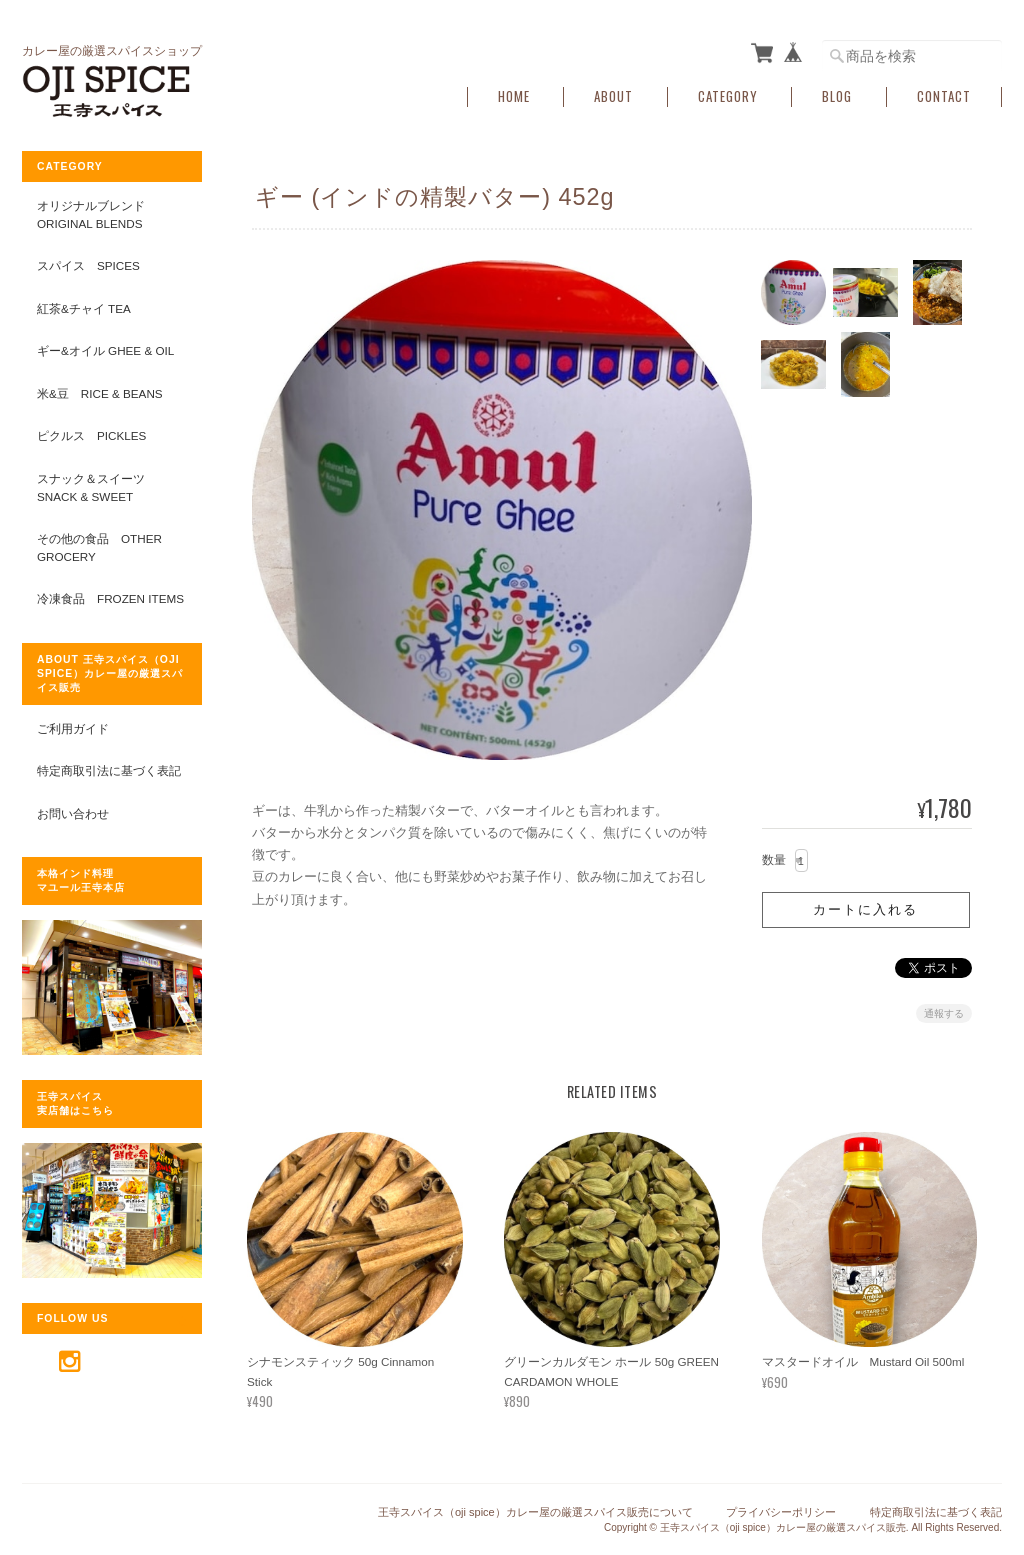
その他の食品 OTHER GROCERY (99, 547)
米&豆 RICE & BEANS (100, 393)
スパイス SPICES (88, 265)
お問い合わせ (73, 813)
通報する (944, 1013)
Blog (837, 96)
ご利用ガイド (73, 728)
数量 (774, 860)
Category (728, 96)
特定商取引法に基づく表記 (109, 770)
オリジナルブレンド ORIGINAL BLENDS (91, 214)
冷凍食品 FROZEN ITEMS (110, 598)
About (613, 96)
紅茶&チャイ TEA (84, 308)
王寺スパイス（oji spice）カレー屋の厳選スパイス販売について (535, 1512)
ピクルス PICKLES (91, 435)
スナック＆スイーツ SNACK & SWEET (97, 487)
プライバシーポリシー (781, 1512)
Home (514, 96)
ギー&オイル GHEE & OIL (105, 350)
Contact (944, 96)
